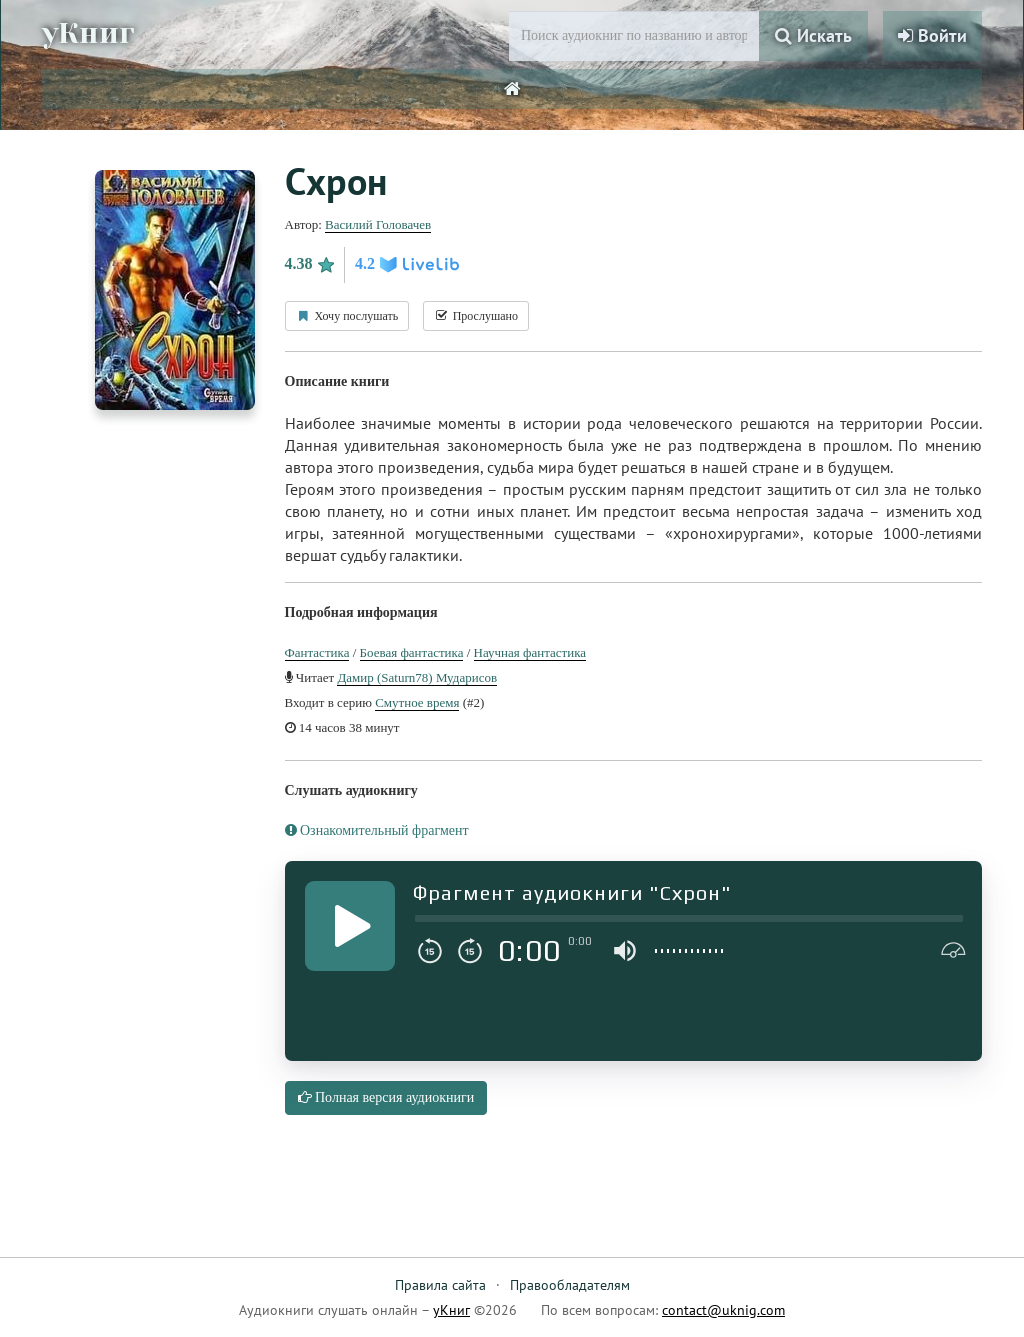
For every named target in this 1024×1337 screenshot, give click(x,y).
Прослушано (476, 316)
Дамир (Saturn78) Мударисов (417, 677)
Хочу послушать (347, 316)
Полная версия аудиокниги (386, 1097)
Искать (813, 35)
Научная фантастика (530, 652)
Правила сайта (440, 1285)
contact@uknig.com (723, 1310)
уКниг (89, 33)
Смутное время (417, 702)
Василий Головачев (378, 224)
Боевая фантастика (412, 652)
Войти (932, 35)
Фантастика (317, 652)
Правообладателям (570, 1285)
